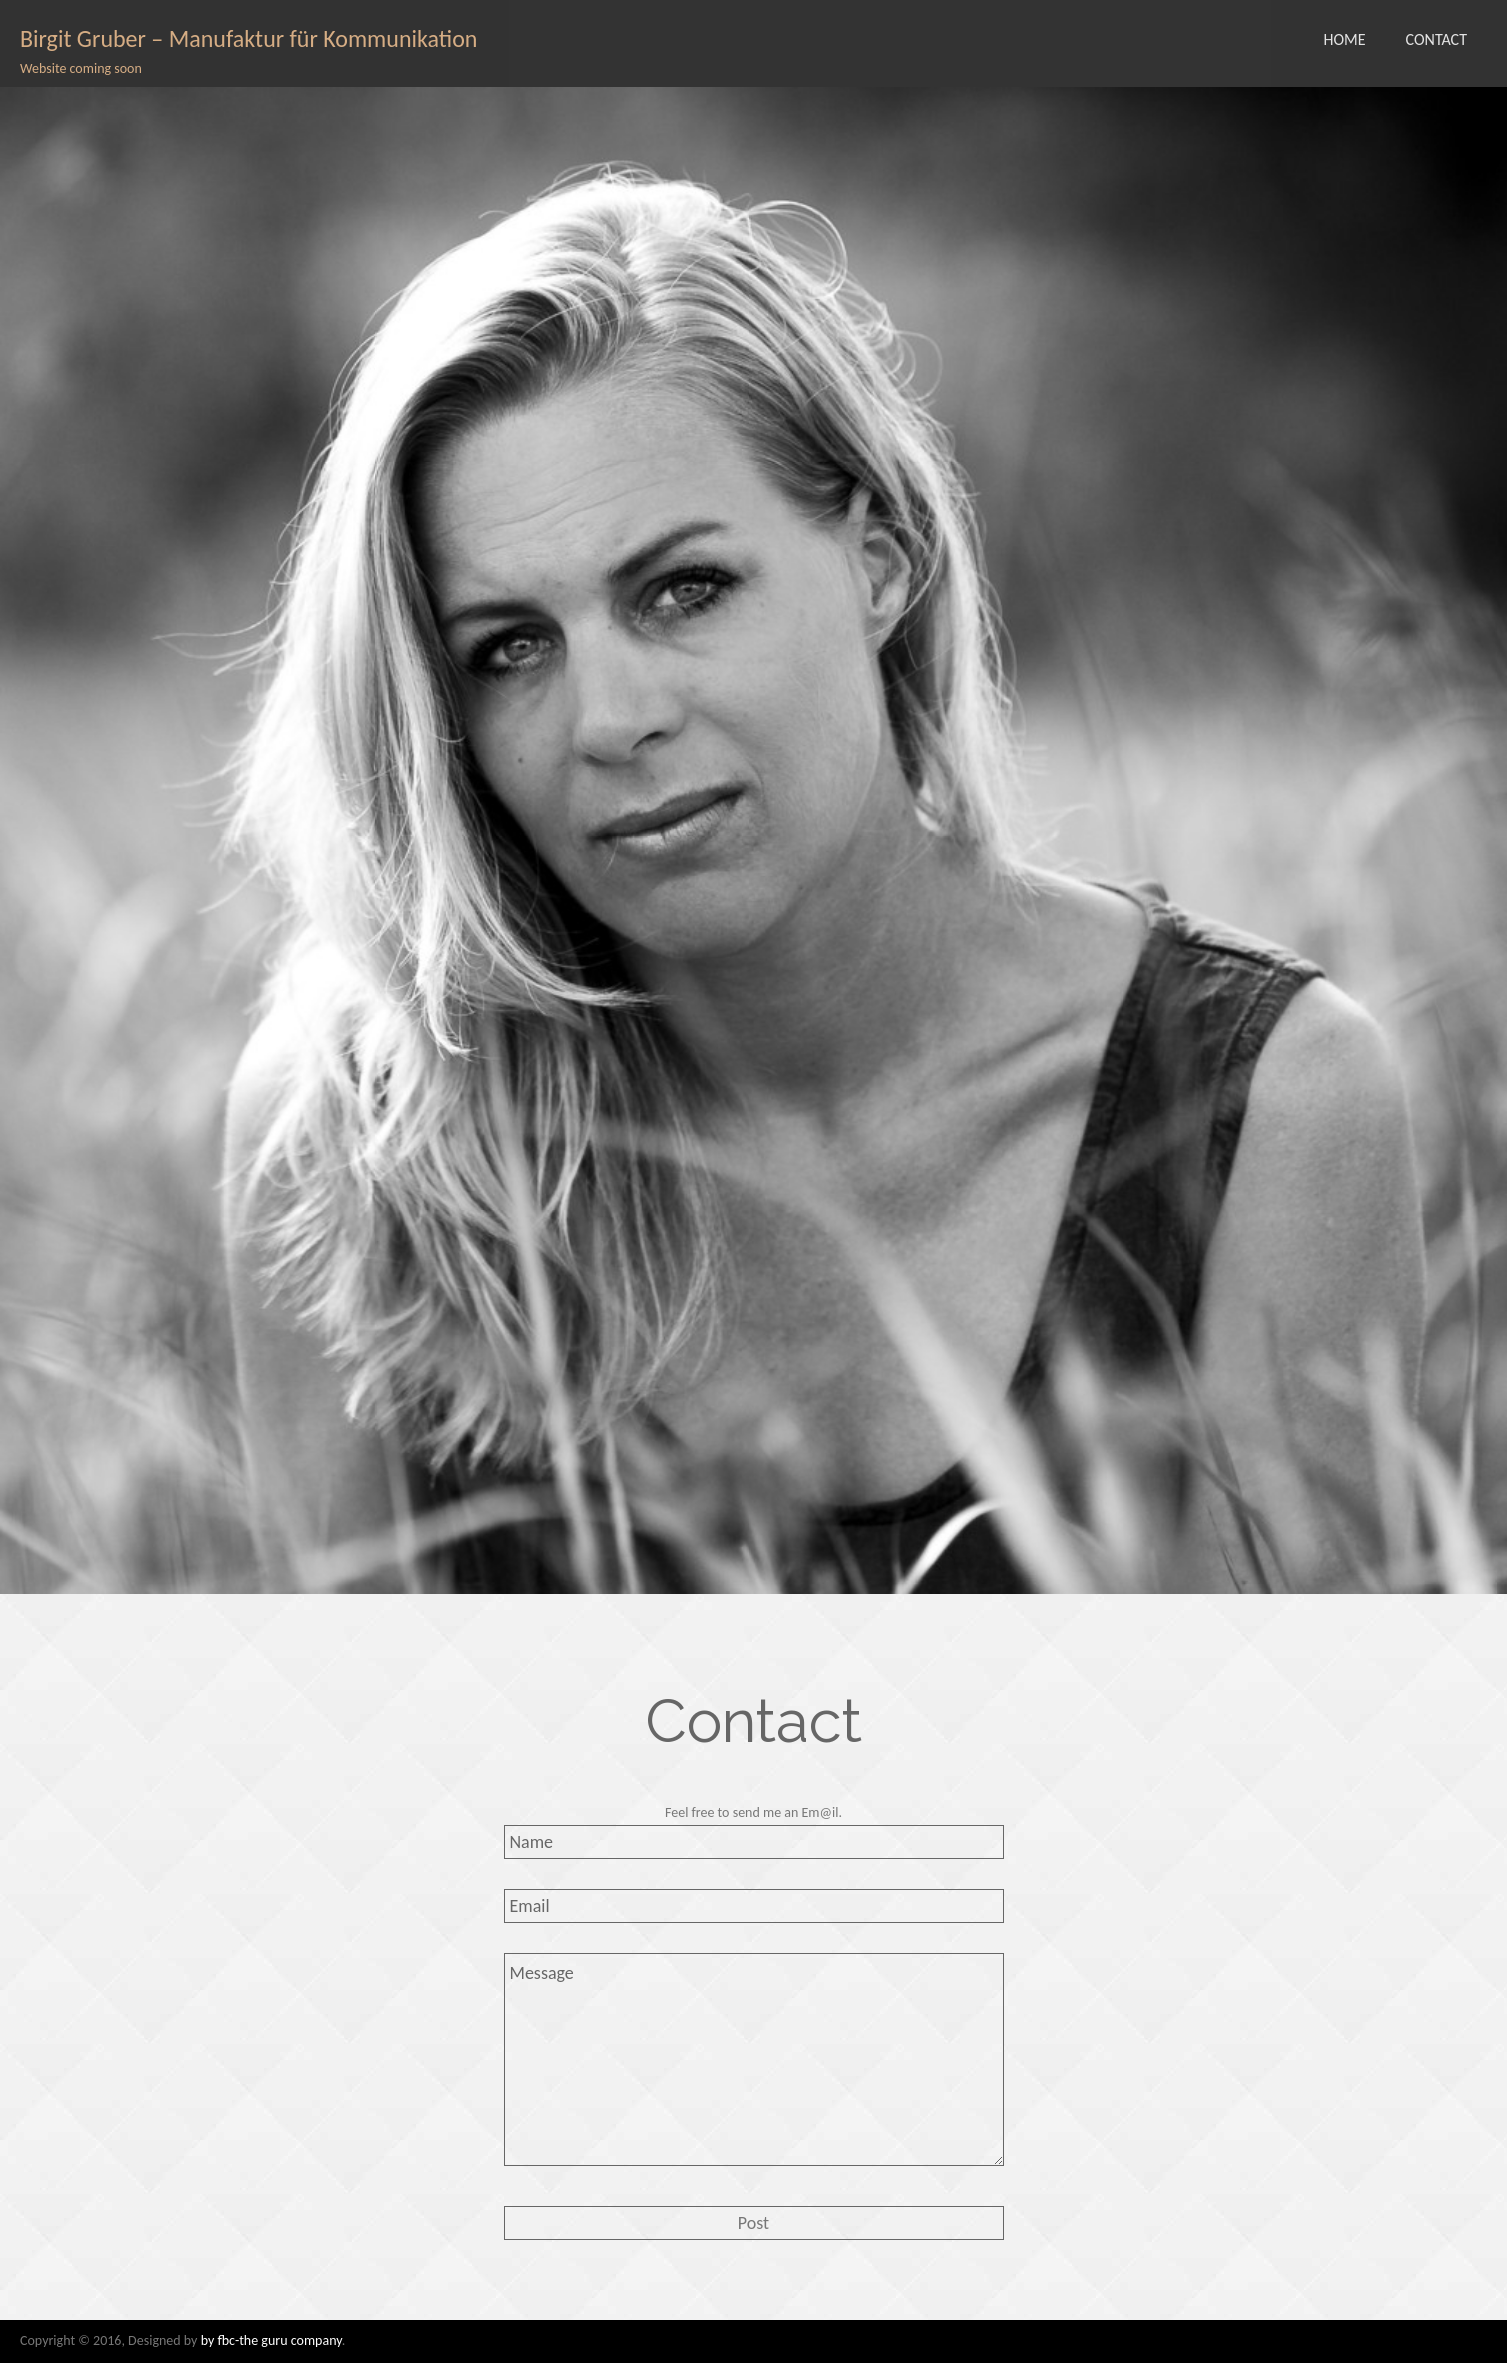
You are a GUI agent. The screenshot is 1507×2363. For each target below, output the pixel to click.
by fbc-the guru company (271, 2340)
